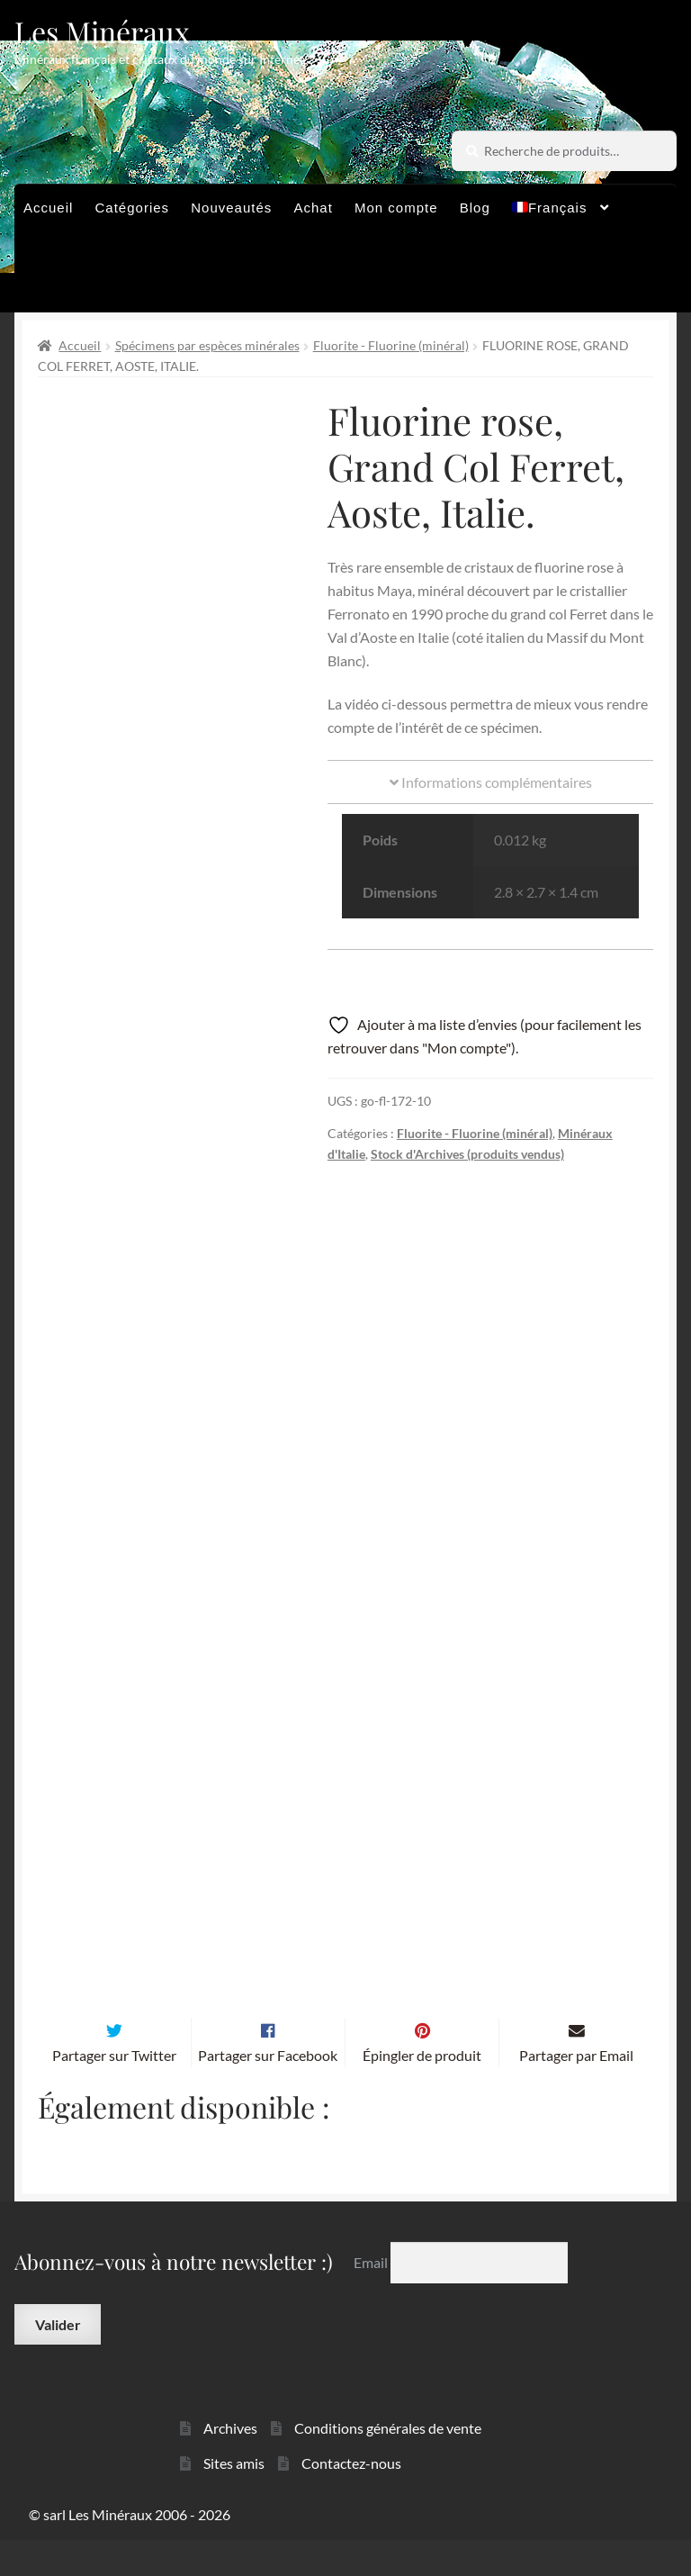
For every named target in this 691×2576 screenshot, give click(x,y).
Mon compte (396, 207)
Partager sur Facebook (267, 2090)
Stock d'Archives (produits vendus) (467, 1153)
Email (372, 2297)
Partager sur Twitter (114, 2090)
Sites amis (234, 2498)
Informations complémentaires (491, 782)
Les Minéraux (102, 31)
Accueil (48, 207)
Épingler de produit (422, 2090)
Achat (312, 207)
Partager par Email (576, 2090)
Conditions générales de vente (387, 2463)
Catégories (132, 207)
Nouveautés (231, 207)
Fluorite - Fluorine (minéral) (391, 345)
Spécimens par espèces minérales (207, 345)
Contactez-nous (351, 2498)
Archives (230, 2463)
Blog (475, 207)
